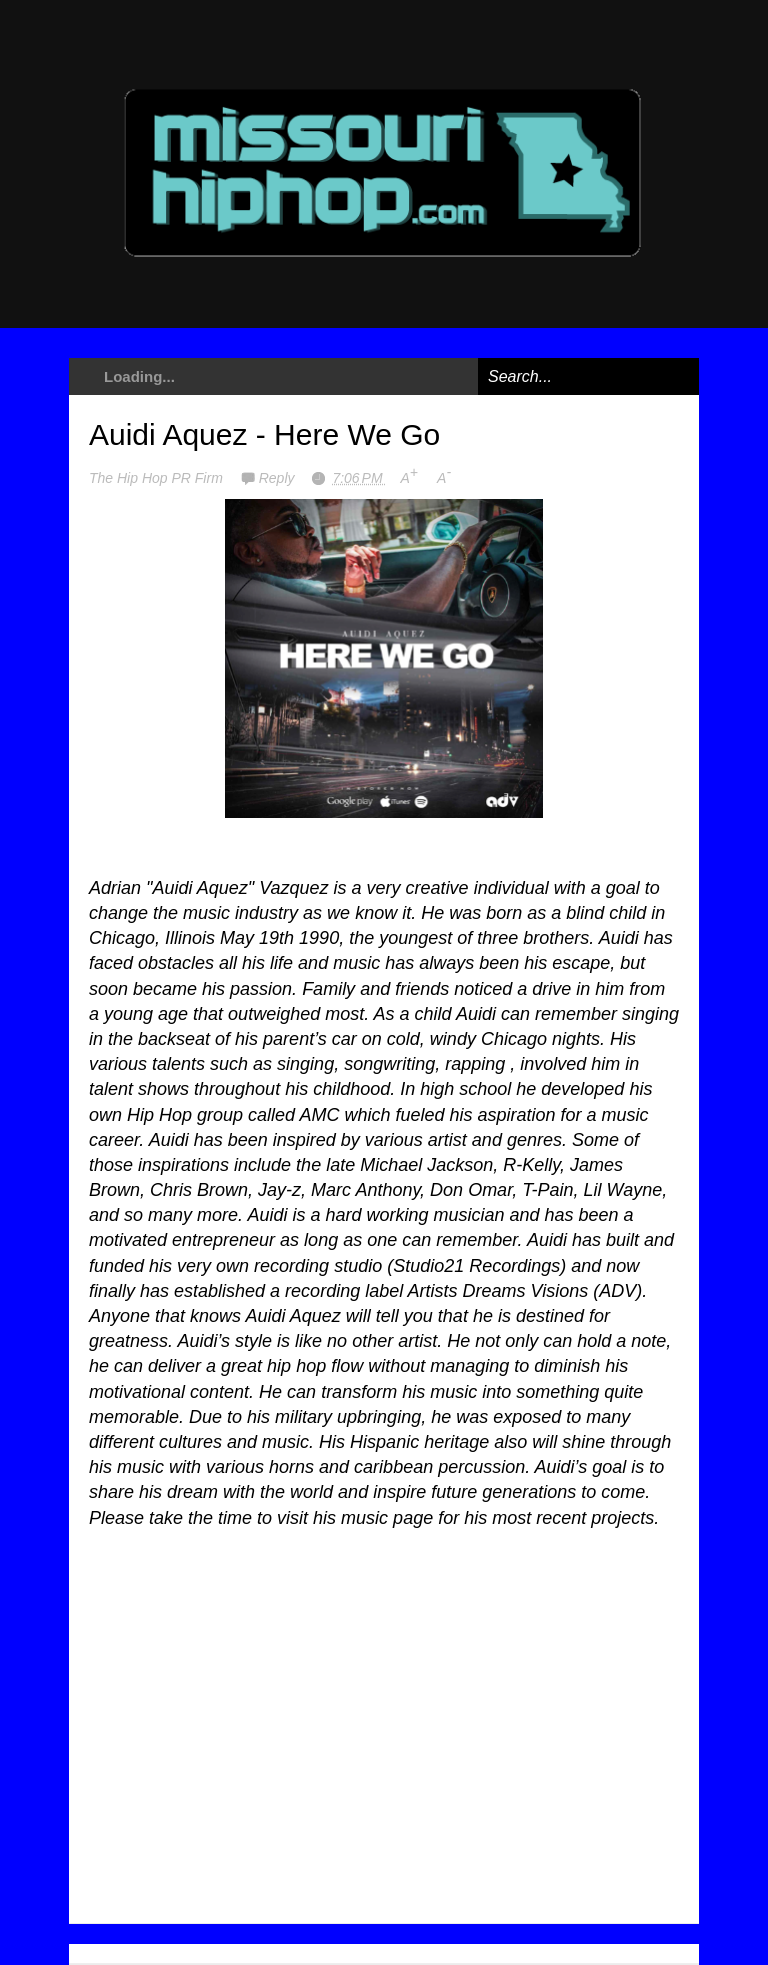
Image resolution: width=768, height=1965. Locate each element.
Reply (279, 478)
